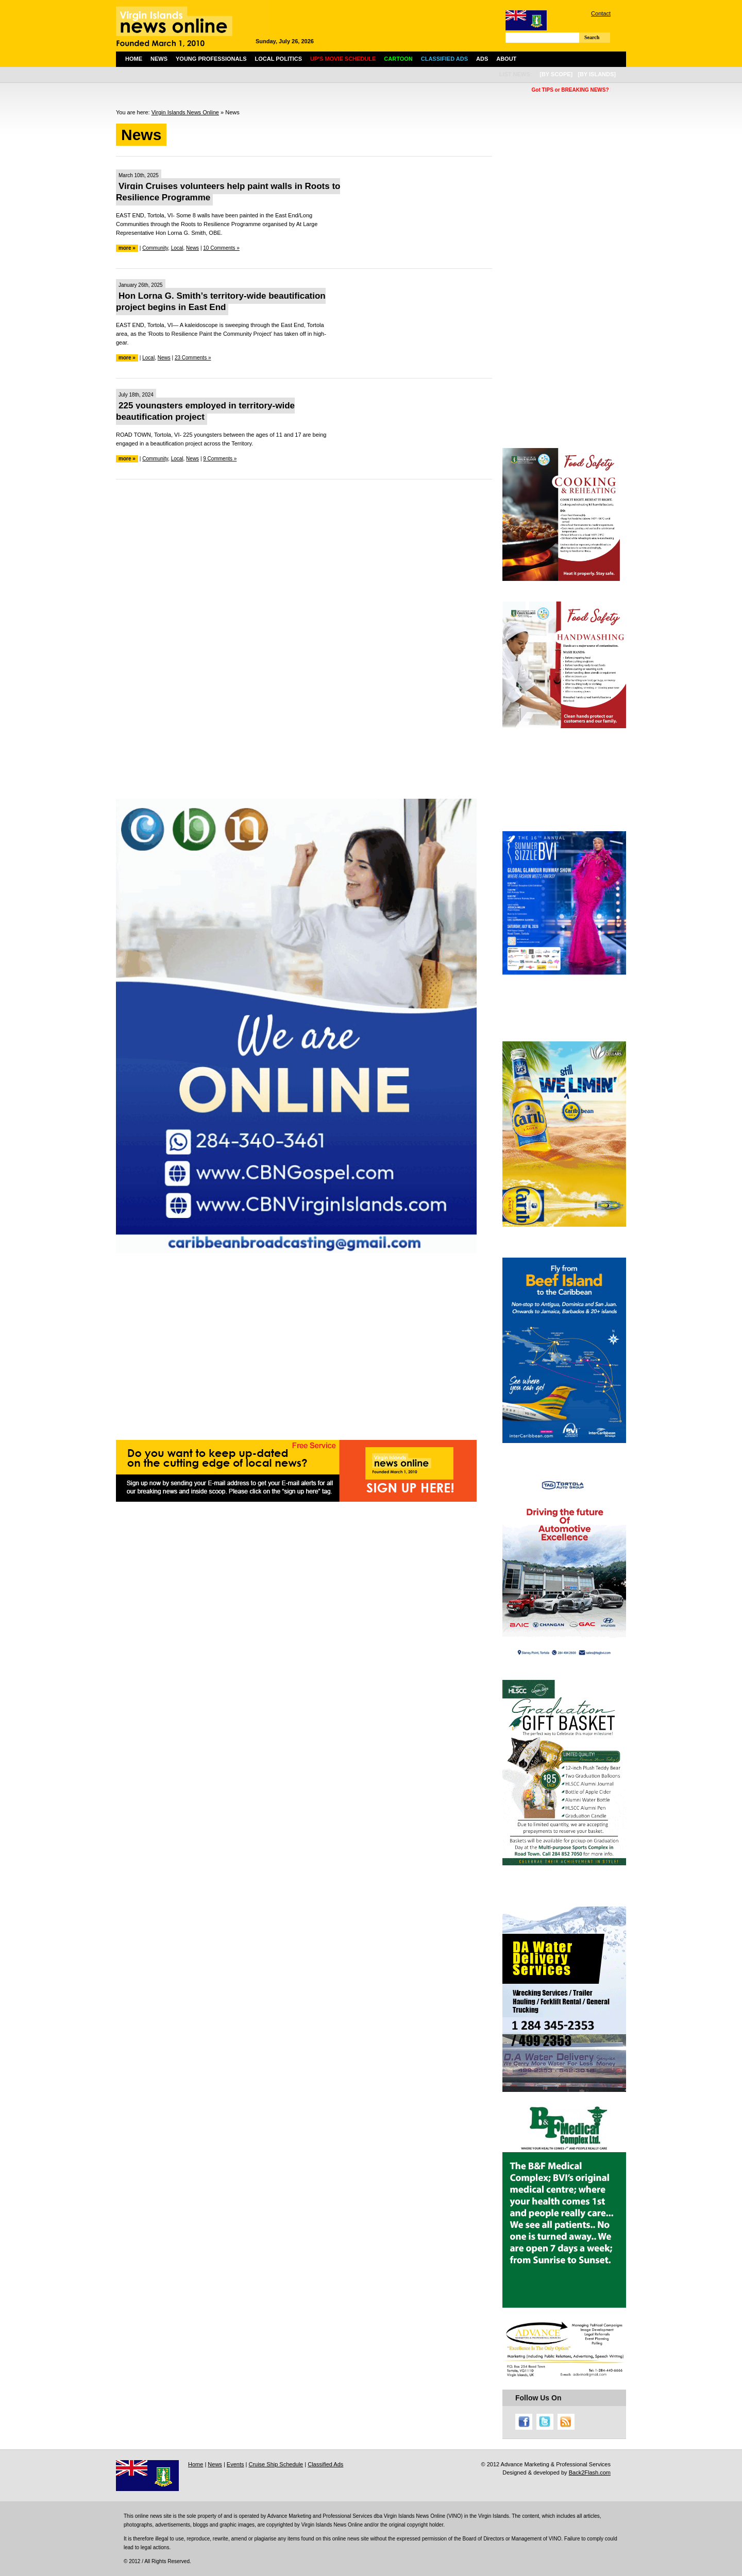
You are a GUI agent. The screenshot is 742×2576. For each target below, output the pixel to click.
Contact (601, 13)
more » (127, 248)
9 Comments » (220, 458)
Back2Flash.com (590, 2472)
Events (235, 2464)
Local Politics (278, 59)
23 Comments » (193, 357)
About (506, 59)
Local (177, 248)
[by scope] (555, 74)
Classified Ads (325, 2464)
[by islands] (597, 74)
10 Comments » (221, 248)
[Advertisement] (304, 562)
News (158, 59)
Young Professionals (211, 59)
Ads (482, 59)
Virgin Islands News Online (185, 112)
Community (155, 248)
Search (591, 37)
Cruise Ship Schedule (275, 2464)
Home (133, 59)
